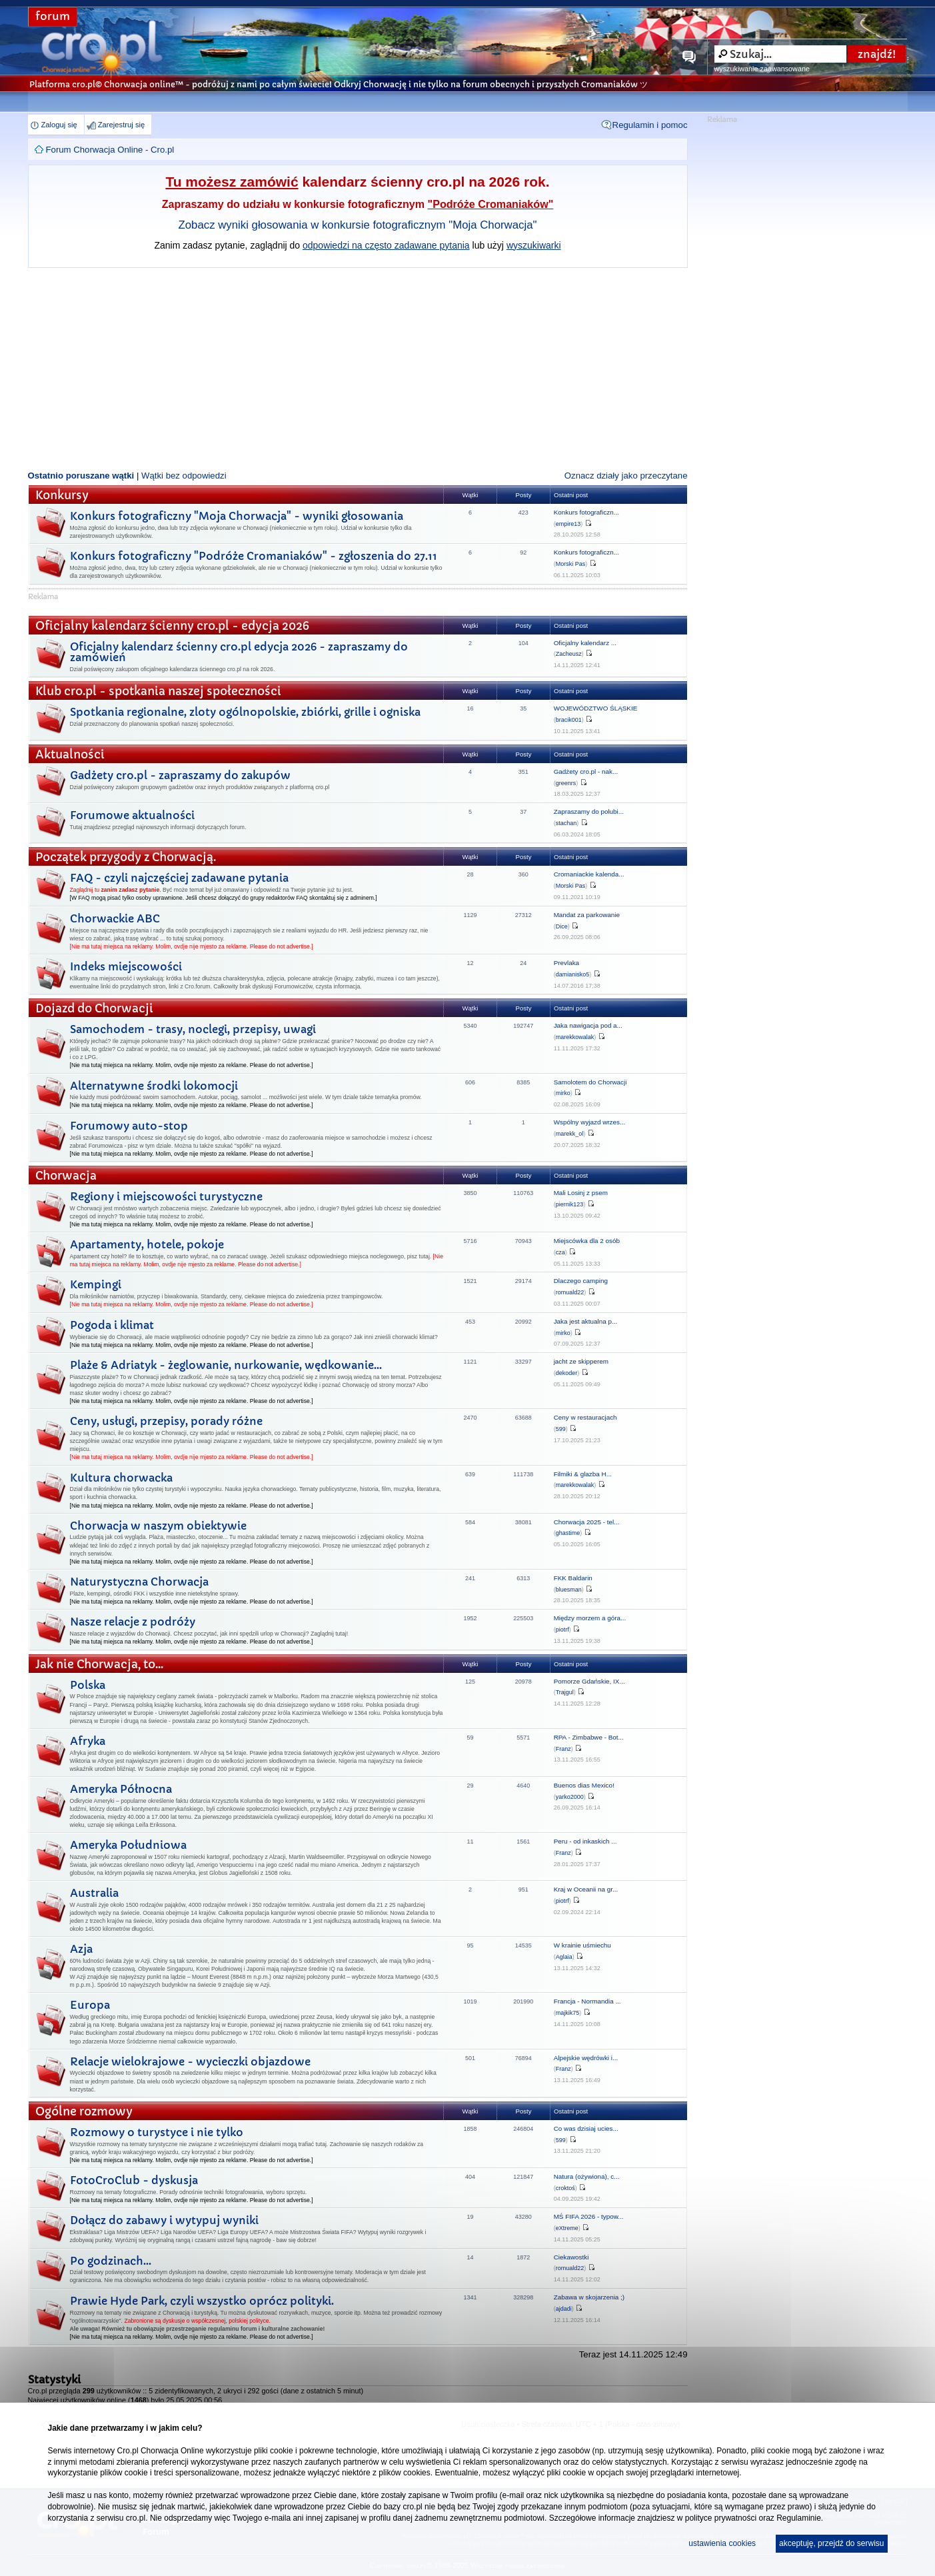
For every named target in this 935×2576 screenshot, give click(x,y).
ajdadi (564, 2308)
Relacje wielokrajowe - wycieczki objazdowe (190, 2061)
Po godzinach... (110, 2260)
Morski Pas (571, 564)
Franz (563, 1749)
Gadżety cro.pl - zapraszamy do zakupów (180, 775)
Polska (87, 1685)
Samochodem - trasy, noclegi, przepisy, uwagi (193, 1029)
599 (561, 1429)
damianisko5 (573, 974)
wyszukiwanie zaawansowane (762, 69)
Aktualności (70, 755)
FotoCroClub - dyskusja (134, 2180)
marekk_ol (570, 1133)
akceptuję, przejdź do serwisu (831, 2543)
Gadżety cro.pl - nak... (586, 771)
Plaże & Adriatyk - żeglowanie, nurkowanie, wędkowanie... (226, 1365)
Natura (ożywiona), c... (587, 2176)
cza (560, 1252)
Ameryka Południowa (128, 1845)
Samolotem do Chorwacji (590, 1082)
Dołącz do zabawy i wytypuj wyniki (164, 2220)
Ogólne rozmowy (84, 2112)
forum (52, 16)
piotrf (562, 1629)
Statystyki (54, 2379)
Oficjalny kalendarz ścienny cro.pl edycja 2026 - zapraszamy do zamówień (239, 652)
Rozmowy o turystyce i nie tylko (156, 2132)
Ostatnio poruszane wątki (81, 476)
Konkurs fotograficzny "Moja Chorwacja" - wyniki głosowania (236, 516)
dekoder (567, 1373)
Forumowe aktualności (132, 815)
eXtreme (567, 2228)
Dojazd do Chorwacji (94, 1009)
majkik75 (568, 2012)
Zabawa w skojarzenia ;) (589, 2297)
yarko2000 (570, 1797)
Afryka (87, 1741)
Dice (562, 926)
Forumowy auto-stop (129, 1125)
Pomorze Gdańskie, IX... (589, 1681)
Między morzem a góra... (590, 1618)
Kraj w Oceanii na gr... (586, 1889)
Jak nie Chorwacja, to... (99, 1665)
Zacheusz (569, 653)
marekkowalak (575, 1037)
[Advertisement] (358, 368)
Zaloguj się (59, 125)
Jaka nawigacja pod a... (588, 1025)
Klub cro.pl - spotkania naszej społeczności (158, 691)
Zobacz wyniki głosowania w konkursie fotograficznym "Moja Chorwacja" (358, 225)
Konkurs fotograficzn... (586, 512)
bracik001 (569, 719)
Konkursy (62, 496)
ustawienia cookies (722, 2543)
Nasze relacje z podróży (132, 1621)
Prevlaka (566, 962)
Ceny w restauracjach (585, 1417)
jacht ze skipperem (581, 1361)
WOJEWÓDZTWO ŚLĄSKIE (596, 708)
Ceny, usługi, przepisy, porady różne (166, 1421)
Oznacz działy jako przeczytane (626, 476)
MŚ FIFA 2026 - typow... (589, 2216)
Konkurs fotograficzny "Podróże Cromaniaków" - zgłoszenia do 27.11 (253, 556)
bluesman (569, 1589)
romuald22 (570, 1292)
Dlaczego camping (581, 1280)
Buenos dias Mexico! (584, 1785)
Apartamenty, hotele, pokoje (147, 1244)
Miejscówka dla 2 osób (587, 1240)
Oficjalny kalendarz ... (585, 642)
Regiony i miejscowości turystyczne (166, 1196)
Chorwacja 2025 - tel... (587, 1522)
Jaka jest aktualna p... (586, 1321)
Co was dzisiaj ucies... (586, 2128)
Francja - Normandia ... (587, 2001)
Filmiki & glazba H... (583, 1474)
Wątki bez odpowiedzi (184, 476)
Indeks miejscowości (126, 966)
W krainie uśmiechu (582, 1945)
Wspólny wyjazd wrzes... (590, 1122)
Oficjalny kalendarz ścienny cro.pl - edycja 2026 (172, 626)
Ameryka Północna (121, 1789)
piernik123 (570, 1204)
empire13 (568, 524)
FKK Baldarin (573, 1578)
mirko (563, 1093)
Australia (94, 1893)
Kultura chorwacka (121, 1477)
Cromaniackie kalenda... (589, 874)
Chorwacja (66, 1176)
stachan (566, 823)
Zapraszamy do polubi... (589, 811)
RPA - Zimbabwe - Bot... (589, 1737)
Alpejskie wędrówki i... (586, 2057)
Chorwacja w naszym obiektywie (158, 1525)
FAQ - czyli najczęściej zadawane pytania (179, 877)
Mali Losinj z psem (581, 1192)
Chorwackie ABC (115, 918)
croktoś (565, 2188)
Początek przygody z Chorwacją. (125, 857)
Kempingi (95, 1284)
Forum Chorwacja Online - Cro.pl (110, 150)
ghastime (568, 1533)
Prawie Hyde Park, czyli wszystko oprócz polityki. (202, 2300)
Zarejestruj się (121, 125)
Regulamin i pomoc (650, 125)
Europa (90, 2004)
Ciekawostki (571, 2257)
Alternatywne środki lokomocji (154, 1085)
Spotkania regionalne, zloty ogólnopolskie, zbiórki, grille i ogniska (245, 711)
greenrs (566, 783)
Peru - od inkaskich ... (585, 1841)
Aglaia (564, 1956)
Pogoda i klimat (112, 1325)
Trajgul (565, 1692)
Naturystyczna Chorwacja (139, 1581)
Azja (81, 1948)
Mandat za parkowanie (587, 914)
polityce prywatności (720, 2518)
